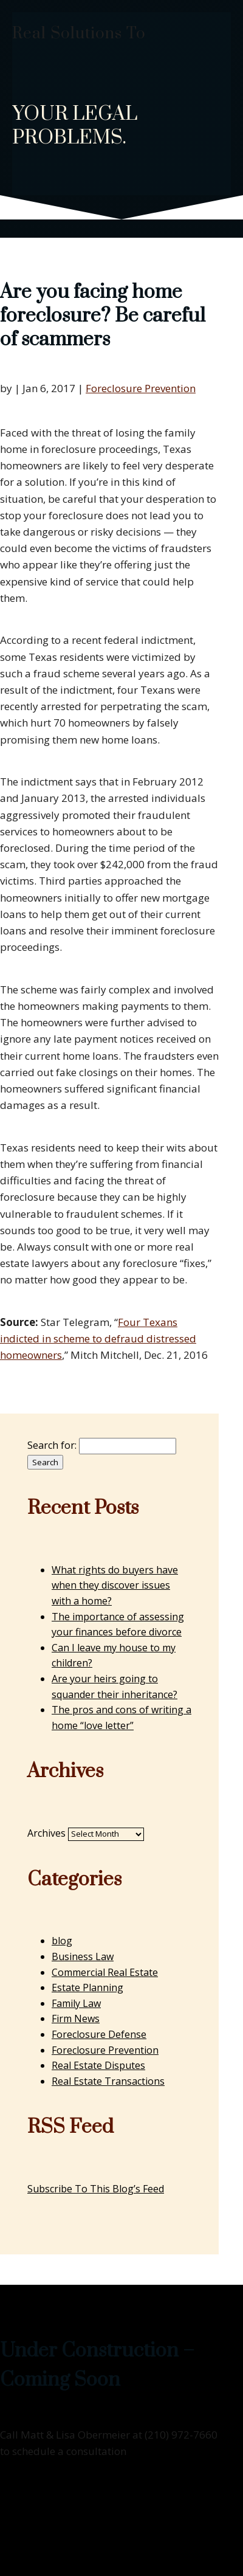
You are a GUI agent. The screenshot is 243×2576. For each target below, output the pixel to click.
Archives (46, 1833)
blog (62, 1940)
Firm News (76, 2018)
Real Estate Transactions (108, 2081)
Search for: (52, 1445)
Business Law (83, 1956)
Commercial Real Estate (105, 1972)
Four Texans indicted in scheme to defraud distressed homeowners (98, 1338)
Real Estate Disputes (98, 2065)
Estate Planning (87, 1987)
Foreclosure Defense (99, 2034)
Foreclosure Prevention (141, 388)
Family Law (76, 2003)
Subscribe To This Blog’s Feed (95, 2188)
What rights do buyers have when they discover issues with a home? (115, 1585)
